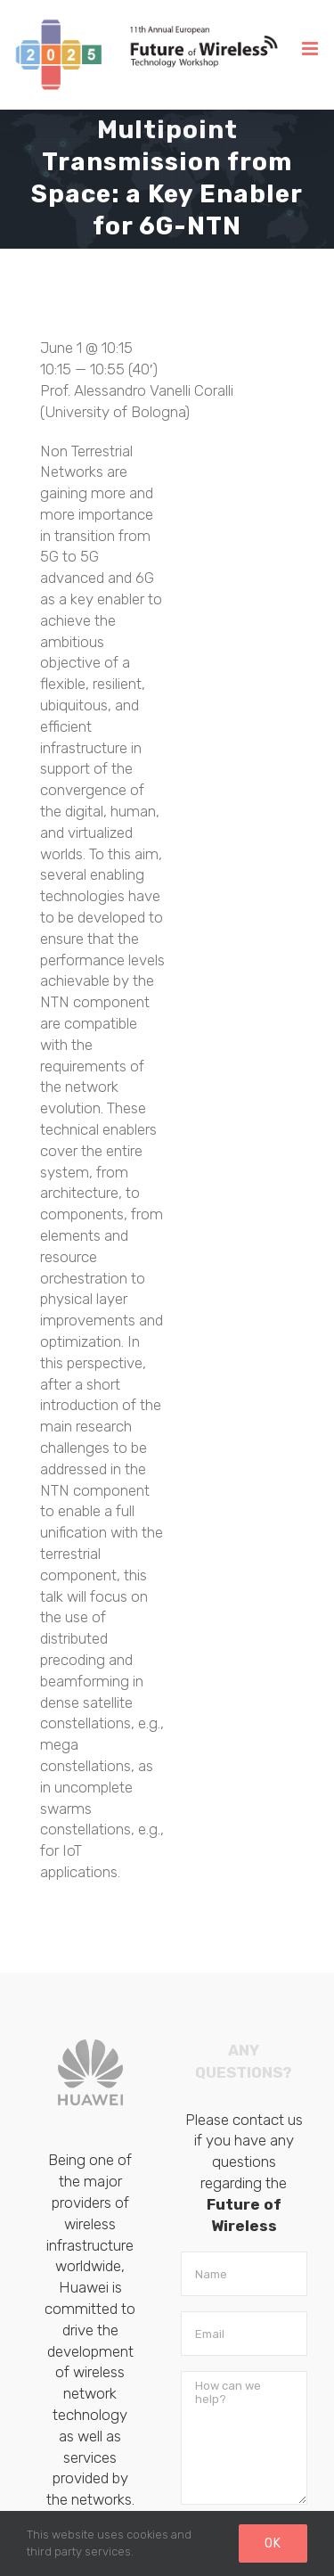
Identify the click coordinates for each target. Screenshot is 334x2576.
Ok (273, 2543)
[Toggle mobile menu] (311, 48)
